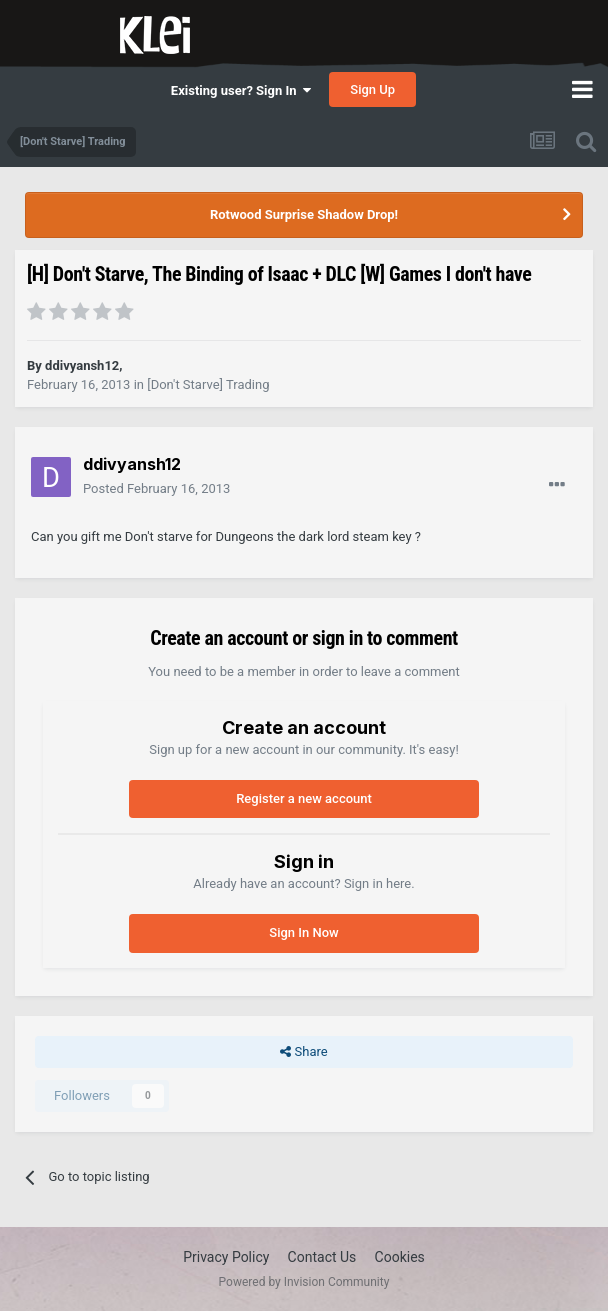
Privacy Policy (226, 1257)
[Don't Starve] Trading (208, 384)
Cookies (400, 1257)
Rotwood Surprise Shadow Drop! (304, 214)
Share (303, 1052)
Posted (156, 488)
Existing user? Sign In (241, 90)
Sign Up (372, 89)
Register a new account (304, 798)
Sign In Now (303, 932)
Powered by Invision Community (304, 1282)
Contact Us (322, 1257)
